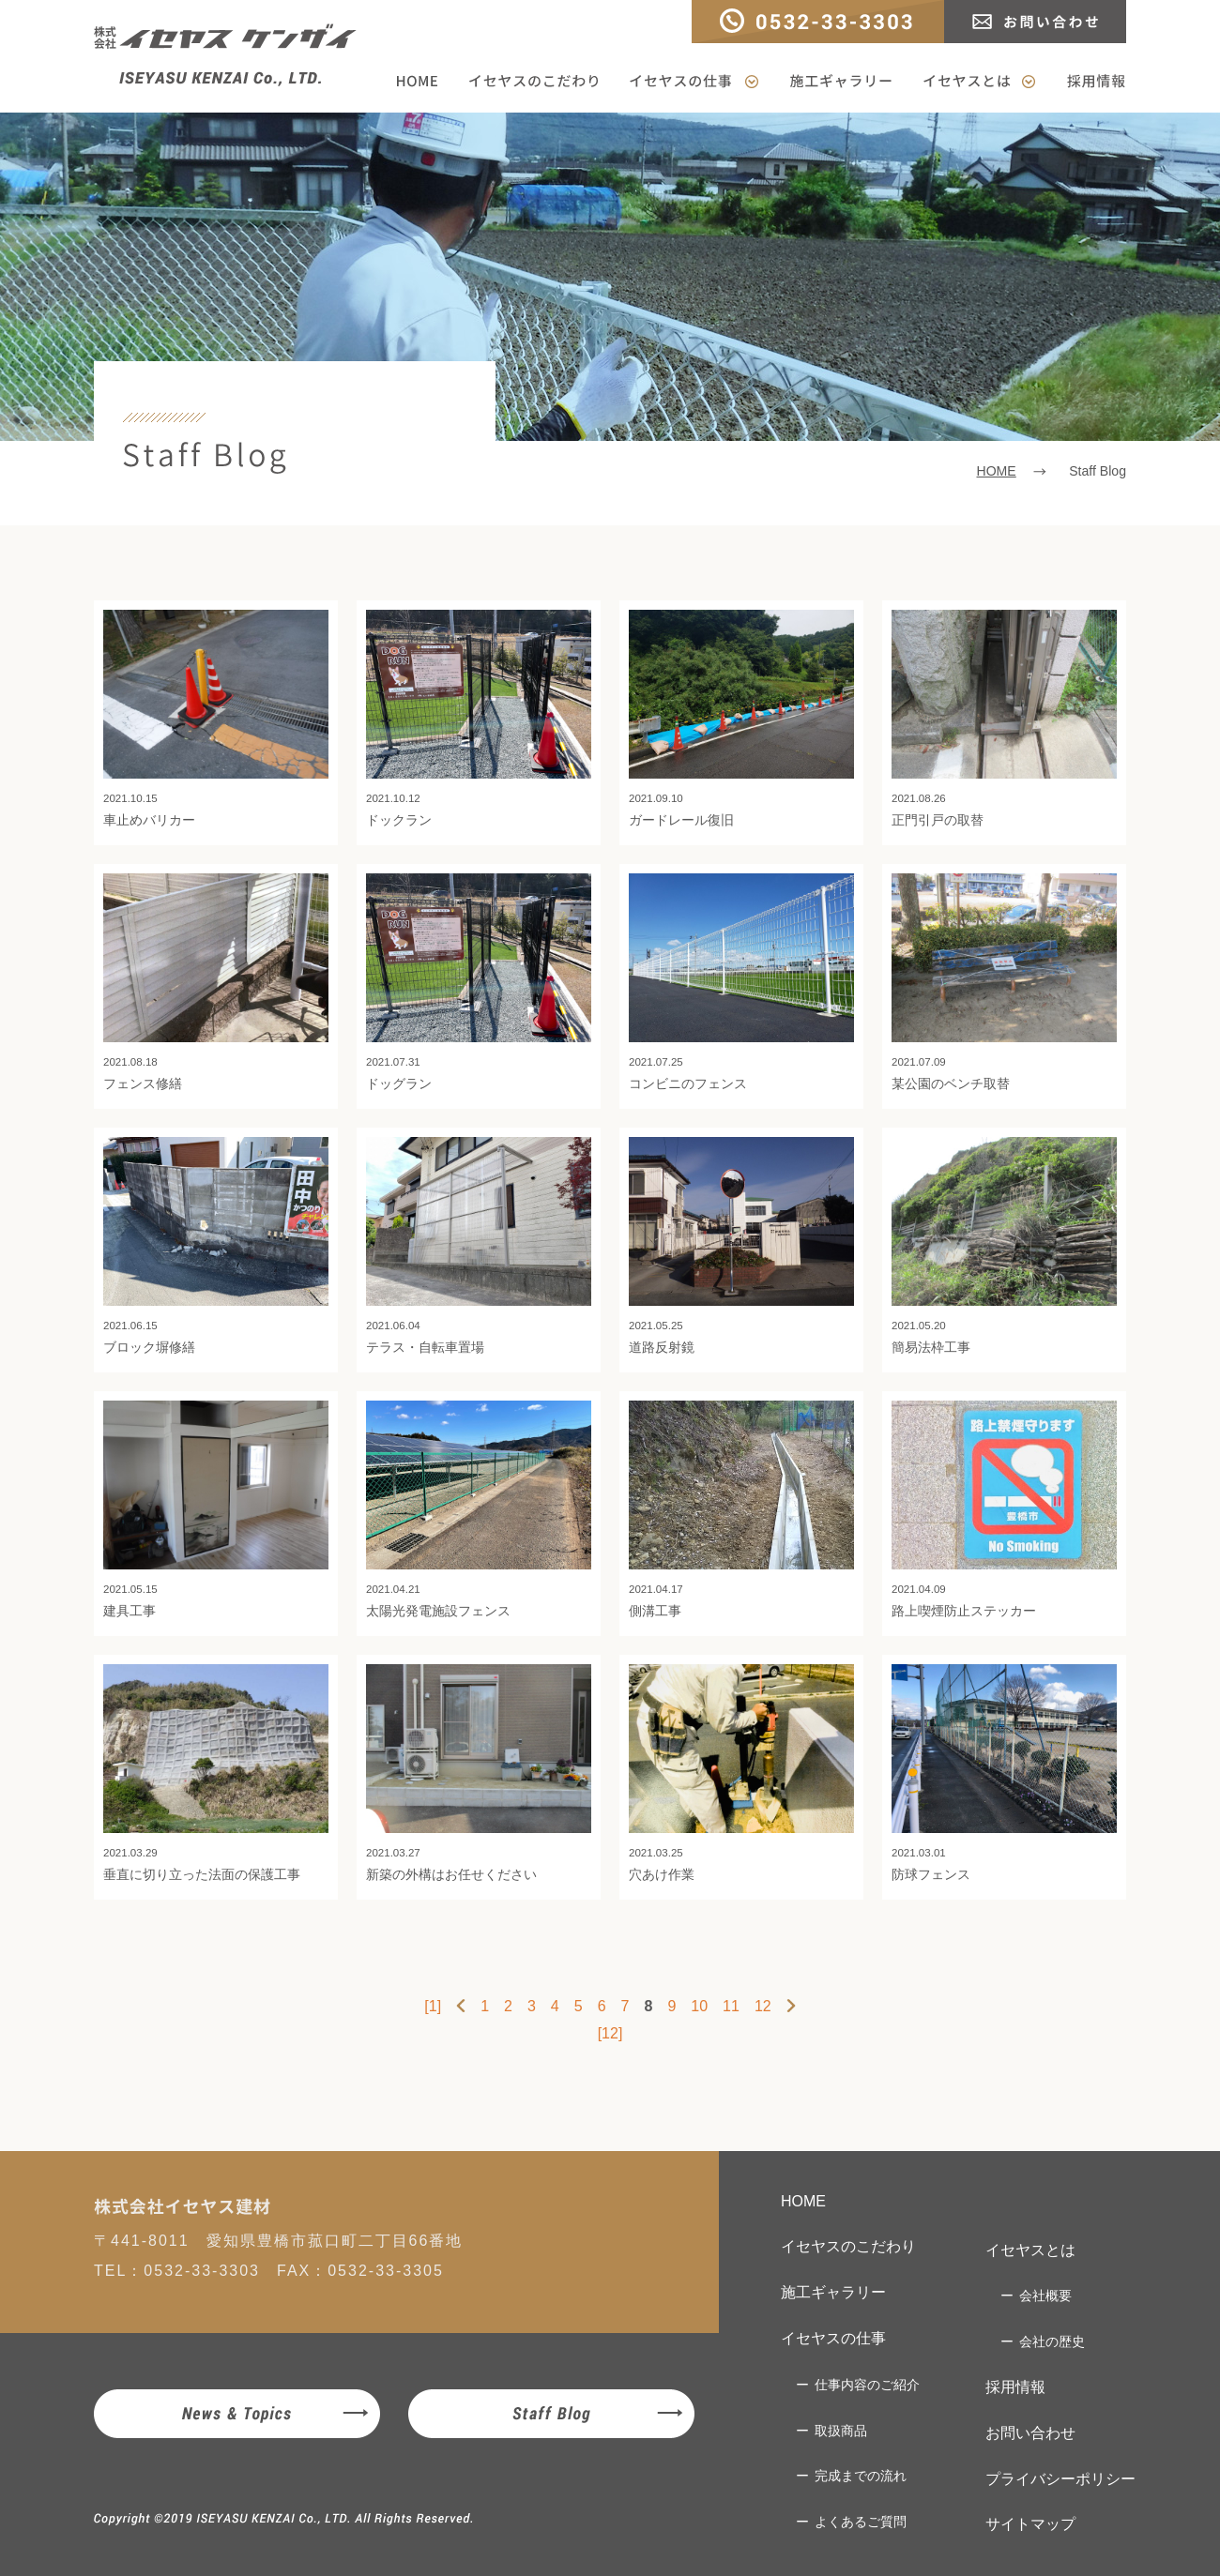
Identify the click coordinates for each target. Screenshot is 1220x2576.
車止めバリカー (215, 718)
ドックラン (478, 718)
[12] (610, 2033)
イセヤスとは (979, 81)
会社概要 (1045, 2295)
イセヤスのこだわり (533, 81)
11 (731, 2006)
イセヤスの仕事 (694, 81)
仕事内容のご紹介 (867, 2384)
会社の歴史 (1052, 2341)
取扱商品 (841, 2430)
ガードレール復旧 (741, 718)
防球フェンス (1004, 1773)
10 (699, 2006)
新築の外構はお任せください (478, 1773)
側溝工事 (741, 1509)
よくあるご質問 (861, 2521)
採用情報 (1088, 81)
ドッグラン (478, 982)
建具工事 (215, 1509)
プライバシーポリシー (1060, 2479)
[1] (432, 2006)
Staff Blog (551, 2413)
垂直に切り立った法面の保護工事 (215, 1773)
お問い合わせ (1035, 21)
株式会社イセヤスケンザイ (225, 55)
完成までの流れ (861, 2475)
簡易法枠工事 (1004, 1246)
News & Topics (237, 2413)
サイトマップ (1030, 2524)
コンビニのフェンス (741, 982)
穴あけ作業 (741, 1773)
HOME (423, 81)
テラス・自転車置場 (478, 1246)
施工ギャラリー (840, 81)
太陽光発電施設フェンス (478, 1509)
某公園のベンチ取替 (1004, 982)
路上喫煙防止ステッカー (1004, 1509)
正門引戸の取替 (1004, 718)
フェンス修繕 (215, 982)
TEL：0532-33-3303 (818, 21)
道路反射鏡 (741, 1246)
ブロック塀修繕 (215, 1246)
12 (763, 2006)
